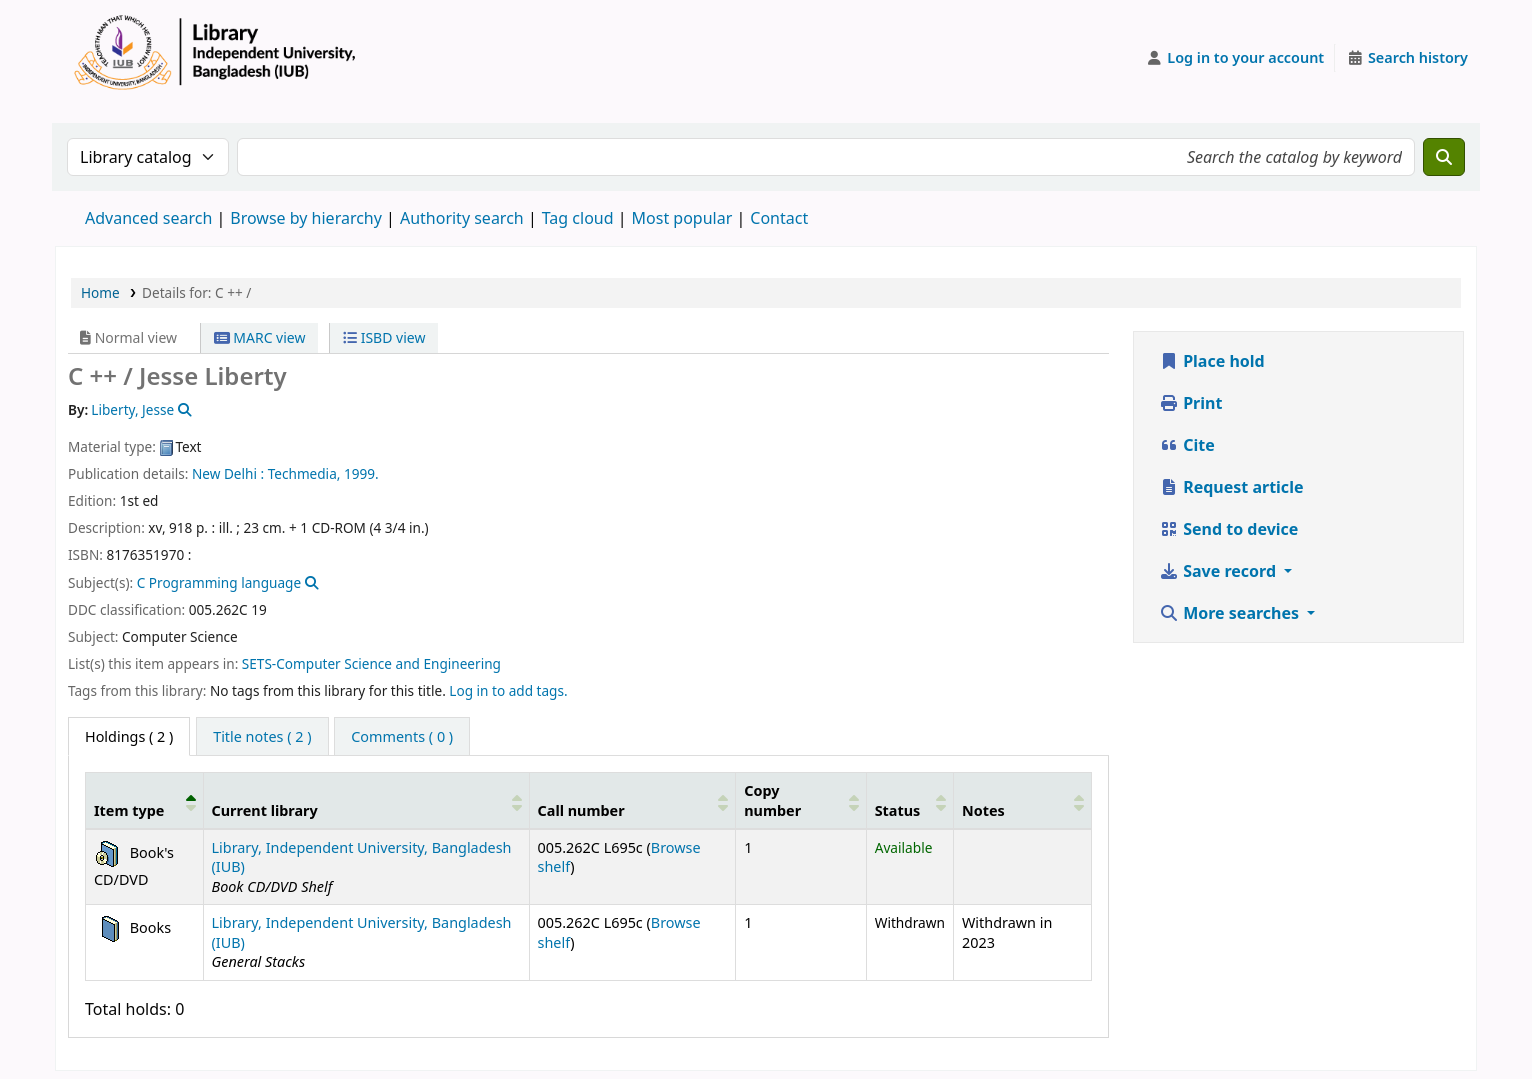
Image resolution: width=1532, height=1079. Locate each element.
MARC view (260, 337)
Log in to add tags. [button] (508, 690)
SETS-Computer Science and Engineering (371, 663)
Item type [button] (129, 810)
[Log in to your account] (1235, 58)
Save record (1219, 571)
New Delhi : (228, 473)
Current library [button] (265, 810)
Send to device (1228, 529)
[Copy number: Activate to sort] (801, 801)
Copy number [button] (772, 800)
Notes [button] (983, 810)
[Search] (1444, 157)
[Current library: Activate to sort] (366, 801)
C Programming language (219, 582)
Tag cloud (578, 218)
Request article (1231, 487)
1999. (361, 473)
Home (100, 292)
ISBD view (384, 337)
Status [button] (898, 810)
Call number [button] (581, 810)
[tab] (262, 737)
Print (1190, 403)
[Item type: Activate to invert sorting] (145, 801)
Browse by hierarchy (306, 218)
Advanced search (148, 218)
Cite (1187, 445)
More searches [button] (1231, 613)
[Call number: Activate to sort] (632, 801)
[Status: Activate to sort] (909, 801)
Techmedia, (304, 473)
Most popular (682, 218)
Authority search (462, 218)
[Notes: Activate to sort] (1022, 801)
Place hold (1212, 361)
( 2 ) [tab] (129, 736)
